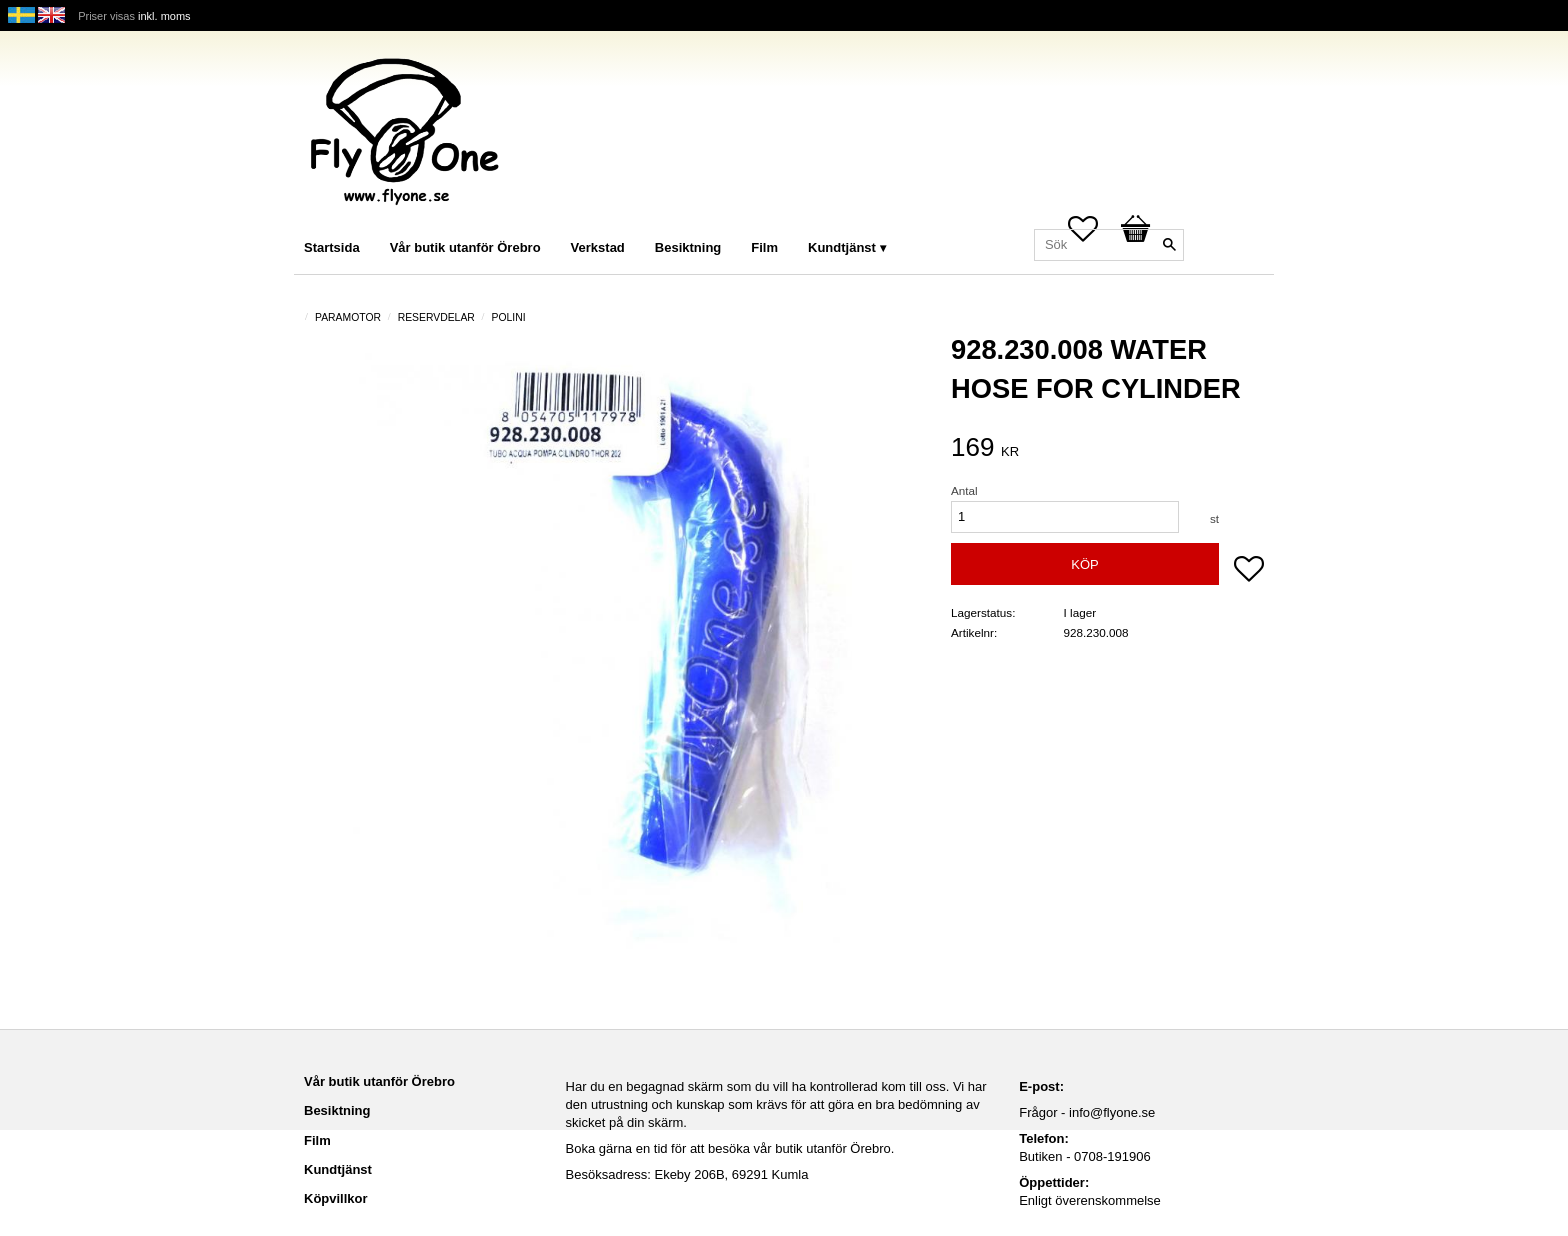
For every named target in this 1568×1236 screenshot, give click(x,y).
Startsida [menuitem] (332, 247)
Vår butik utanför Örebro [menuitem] (465, 247)
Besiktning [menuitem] (688, 247)
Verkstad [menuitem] (598, 247)
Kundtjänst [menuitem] (842, 247)
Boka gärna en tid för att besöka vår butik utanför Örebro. (730, 1148)
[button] (1249, 571)
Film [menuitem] (764, 247)
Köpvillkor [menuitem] (336, 1198)
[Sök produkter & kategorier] (1109, 245)
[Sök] (1169, 245)
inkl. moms (164, 16)
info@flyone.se (1112, 1112)
